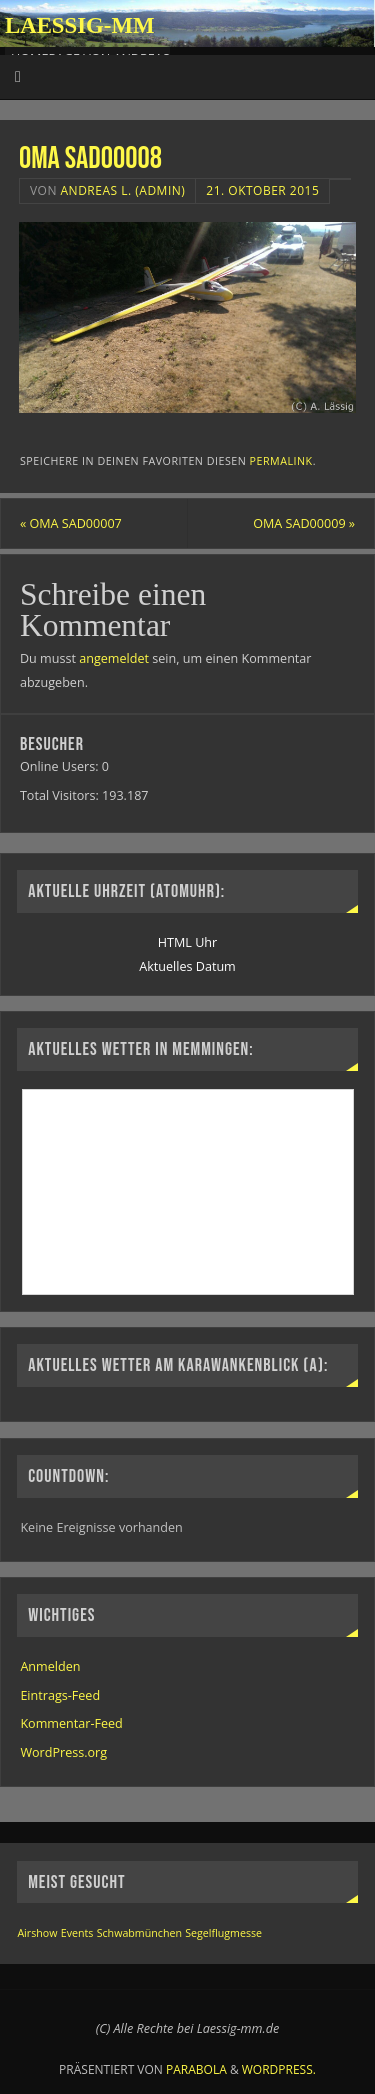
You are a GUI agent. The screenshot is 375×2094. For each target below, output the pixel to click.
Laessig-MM (79, 25)
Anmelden (50, 1666)
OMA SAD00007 (71, 523)
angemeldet (114, 658)
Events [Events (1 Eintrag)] (77, 1933)
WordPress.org (63, 1752)
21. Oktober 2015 (262, 190)
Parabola (196, 2069)
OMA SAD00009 (304, 523)
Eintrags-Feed (60, 1695)
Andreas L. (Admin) (123, 190)
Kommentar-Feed (71, 1723)
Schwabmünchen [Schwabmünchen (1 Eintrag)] (139, 1933)
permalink (281, 461)
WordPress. (279, 2069)
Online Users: (61, 766)
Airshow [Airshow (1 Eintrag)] (37, 1933)
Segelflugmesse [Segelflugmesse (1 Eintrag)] (223, 1933)
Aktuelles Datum (187, 966)
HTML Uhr (187, 942)
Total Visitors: (61, 795)
